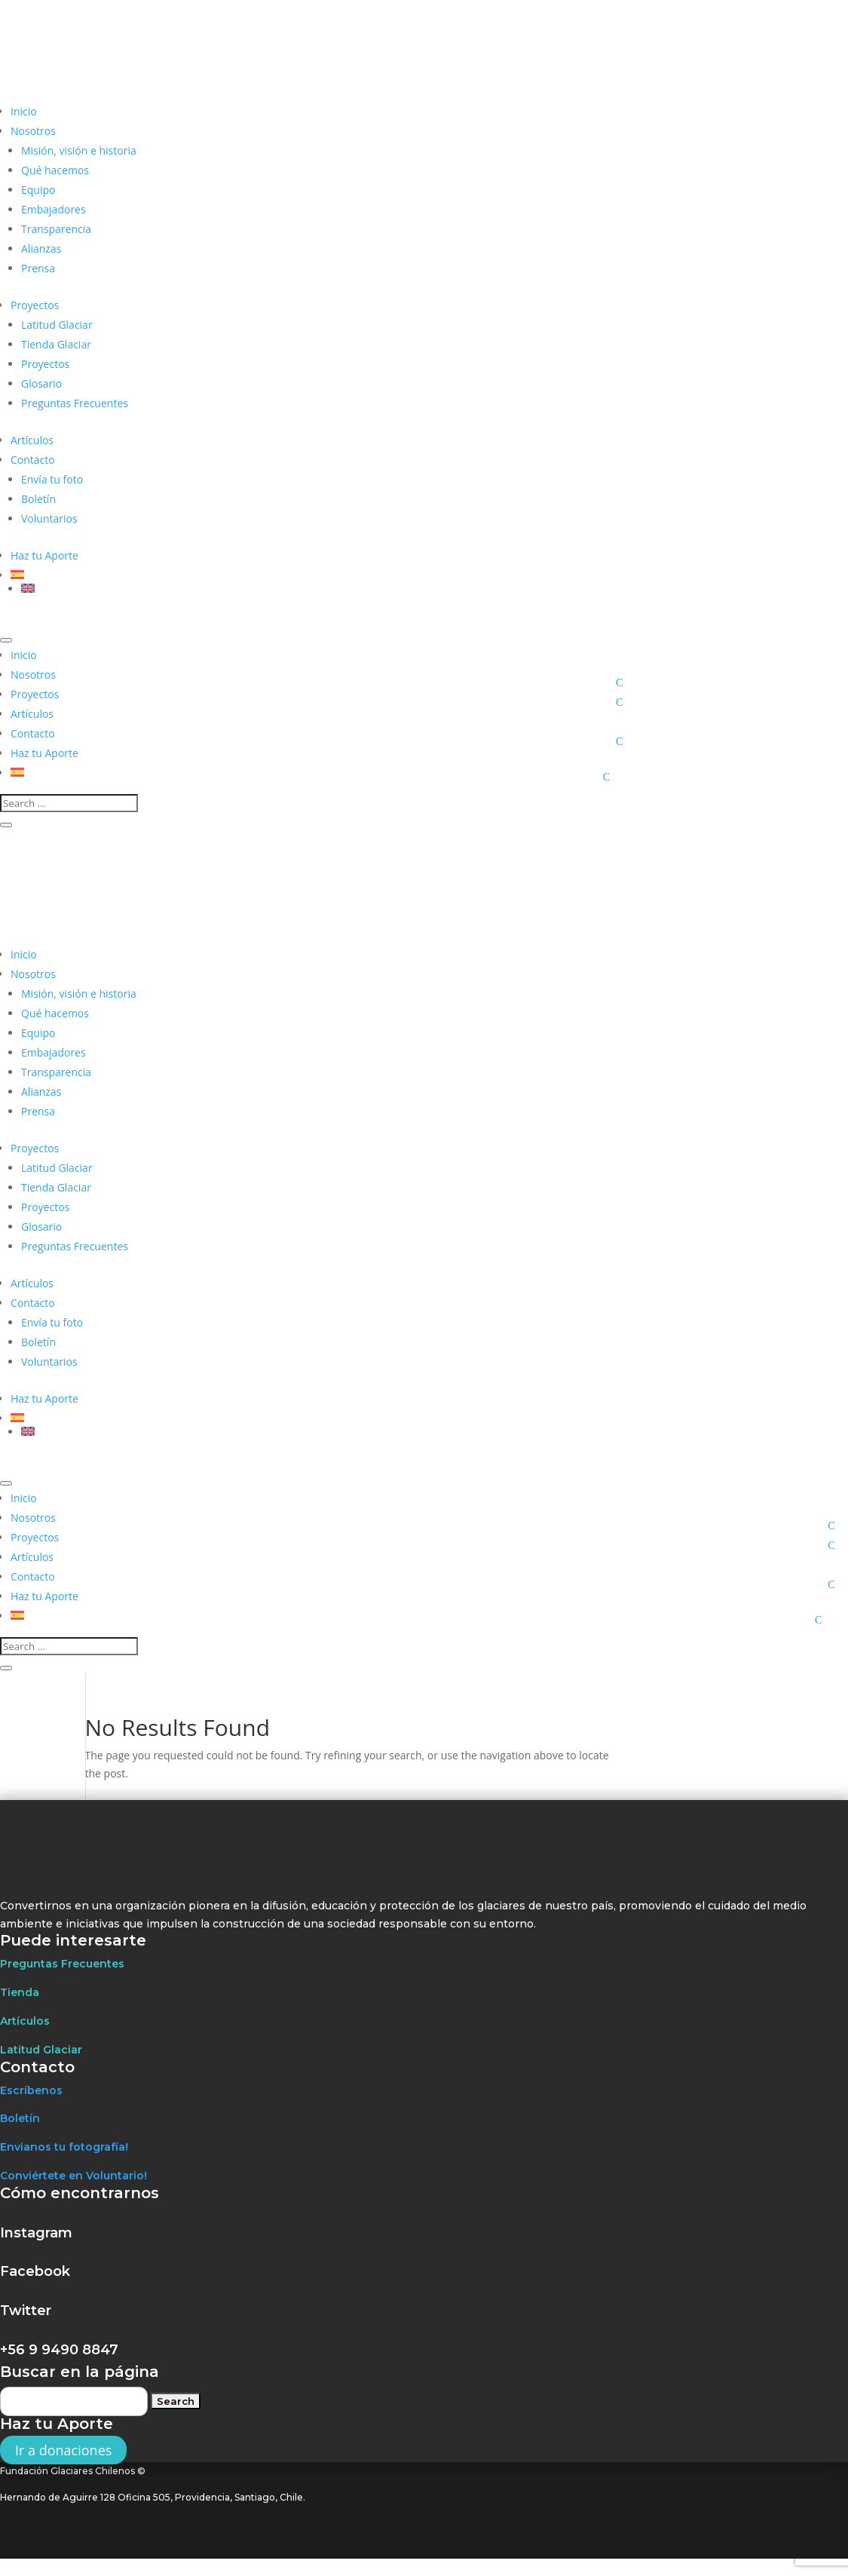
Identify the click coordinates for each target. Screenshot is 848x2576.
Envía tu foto (52, 479)
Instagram (36, 2233)
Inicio (24, 111)
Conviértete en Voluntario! (73, 2175)
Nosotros (33, 131)
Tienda (19, 1992)
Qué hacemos (55, 170)
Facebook (35, 2271)
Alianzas (41, 248)
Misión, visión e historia (78, 150)
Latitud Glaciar (57, 324)
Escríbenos (31, 2090)
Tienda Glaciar (56, 344)
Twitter (25, 2310)
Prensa (38, 268)
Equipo (38, 189)
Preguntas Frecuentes (74, 403)
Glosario (41, 383)
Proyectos (35, 305)
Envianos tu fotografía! (64, 2147)
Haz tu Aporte (44, 555)
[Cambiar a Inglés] (328, 588)
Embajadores (53, 209)
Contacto (33, 459)
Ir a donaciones (63, 2450)
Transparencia (56, 229)
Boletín (38, 499)
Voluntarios (49, 518)
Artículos (32, 440)
